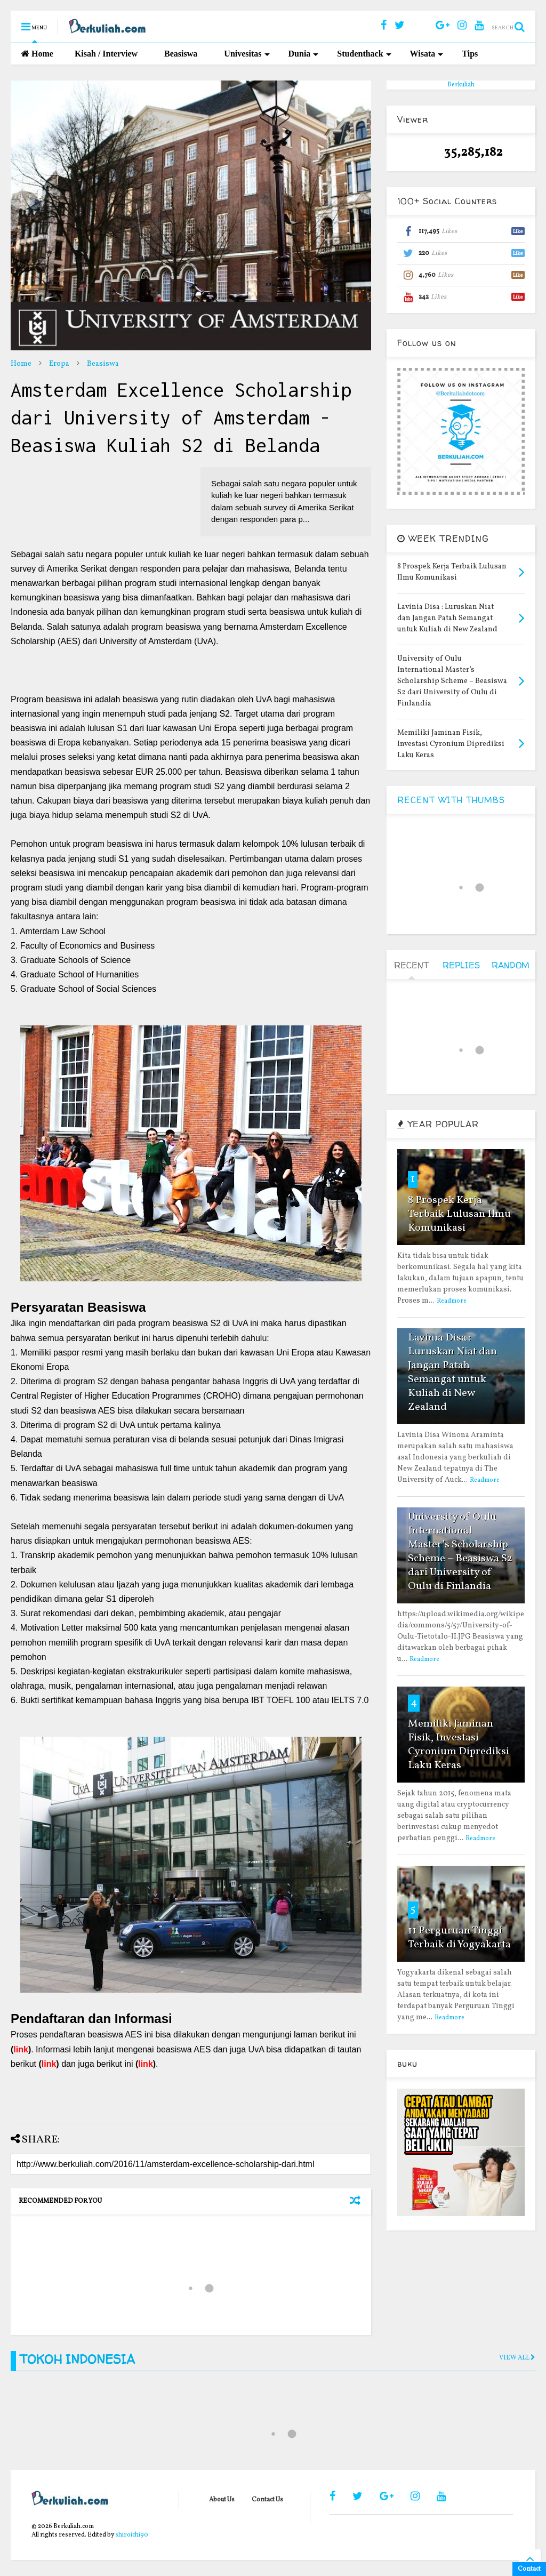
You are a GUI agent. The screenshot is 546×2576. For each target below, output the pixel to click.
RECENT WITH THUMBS (451, 800)
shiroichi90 (131, 2535)
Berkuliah (461, 85)
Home (37, 53)
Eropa (59, 364)
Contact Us (267, 2499)
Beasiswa (180, 53)
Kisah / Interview (106, 53)
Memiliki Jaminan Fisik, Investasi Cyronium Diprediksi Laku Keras (458, 1744)
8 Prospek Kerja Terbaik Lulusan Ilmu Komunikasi (459, 1214)
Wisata (427, 53)
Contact (529, 2569)
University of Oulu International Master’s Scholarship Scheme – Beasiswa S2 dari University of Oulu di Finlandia (460, 1552)
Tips (470, 53)
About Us (222, 2499)
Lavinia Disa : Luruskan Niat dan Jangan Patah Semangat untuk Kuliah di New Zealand (452, 1372)
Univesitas (246, 53)
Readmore (452, 1301)
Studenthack (364, 53)
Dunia (303, 53)
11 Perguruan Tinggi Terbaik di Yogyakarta (459, 1937)
